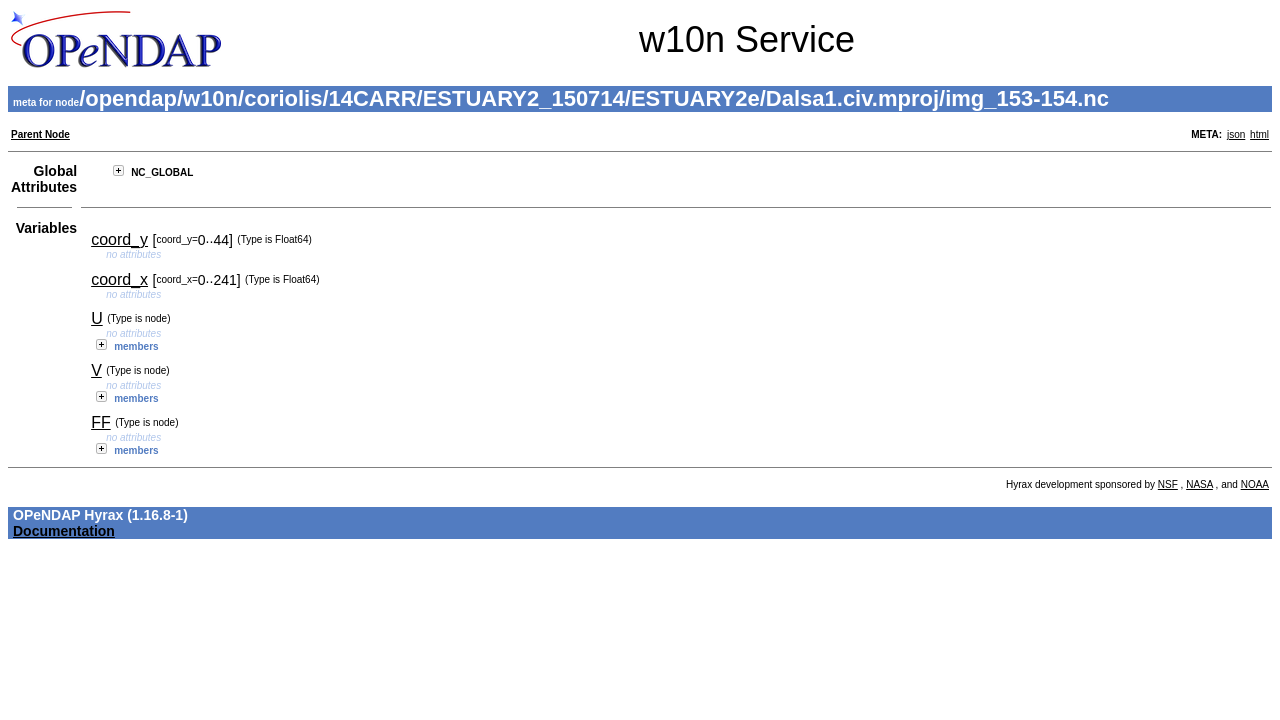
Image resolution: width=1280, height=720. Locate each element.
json (1236, 134)
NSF (1168, 484)
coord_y (119, 239)
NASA (1199, 484)
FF (101, 422)
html (1259, 134)
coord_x (119, 279)
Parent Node (40, 134)
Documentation (64, 531)
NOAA (1255, 484)
